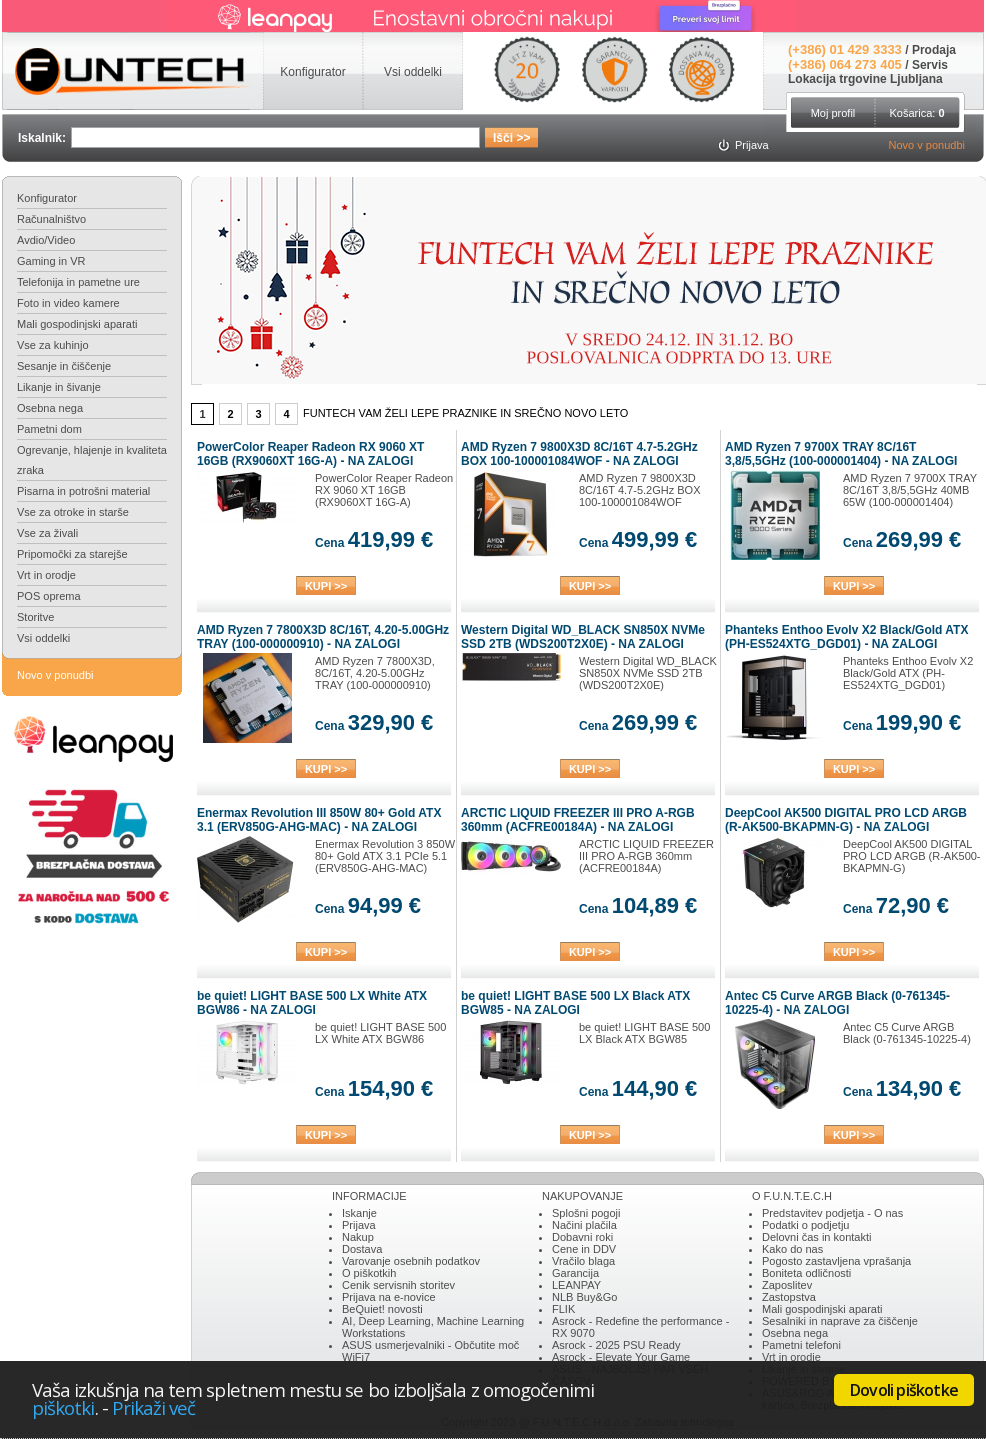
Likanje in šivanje (59, 387)
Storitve (35, 617)
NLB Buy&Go (584, 1297)
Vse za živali (47, 533)
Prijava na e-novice (389, 1297)
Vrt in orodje (46, 575)
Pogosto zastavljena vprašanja (836, 1261)
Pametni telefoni (801, 1345)
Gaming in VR (51, 261)
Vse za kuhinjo (53, 345)
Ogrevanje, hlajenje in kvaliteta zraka (92, 460)
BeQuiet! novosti (382, 1309)
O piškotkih (369, 1273)
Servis (930, 65)
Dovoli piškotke (904, 1390)
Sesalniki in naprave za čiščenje (840, 1321)
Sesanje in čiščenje (64, 366)
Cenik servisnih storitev (398, 1285)
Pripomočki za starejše (72, 554)
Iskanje (359, 1213)
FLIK (563, 1309)
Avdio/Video (46, 240)
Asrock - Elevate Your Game (621, 1357)
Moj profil (833, 113)
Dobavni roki (582, 1237)
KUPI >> (326, 586)
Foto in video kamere (68, 303)
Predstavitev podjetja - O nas (832, 1213)
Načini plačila (584, 1225)
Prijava (359, 1225)
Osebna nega (50, 408)
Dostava (362, 1249)
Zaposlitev (787, 1285)
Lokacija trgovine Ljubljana (865, 79)
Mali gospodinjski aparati (77, 324)
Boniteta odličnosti (806, 1273)
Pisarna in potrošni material (83, 491)
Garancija (575, 1273)
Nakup (358, 1237)
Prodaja (934, 50)
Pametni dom (49, 429)
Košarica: (916, 113)
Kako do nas (792, 1249)
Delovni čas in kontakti (816, 1237)
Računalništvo (51, 219)
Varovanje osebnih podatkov (411, 1261)
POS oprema (49, 596)
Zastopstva (789, 1297)
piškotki (63, 1407)
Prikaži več (154, 1407)
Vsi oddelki (43, 638)
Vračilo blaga (583, 1261)
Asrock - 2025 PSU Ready (616, 1345)
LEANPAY (576, 1285)
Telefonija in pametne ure (78, 282)
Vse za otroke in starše (73, 512)
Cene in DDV (584, 1249)
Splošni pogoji (586, 1213)
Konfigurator (47, 198)
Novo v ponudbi (927, 145)
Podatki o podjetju (805, 1225)
